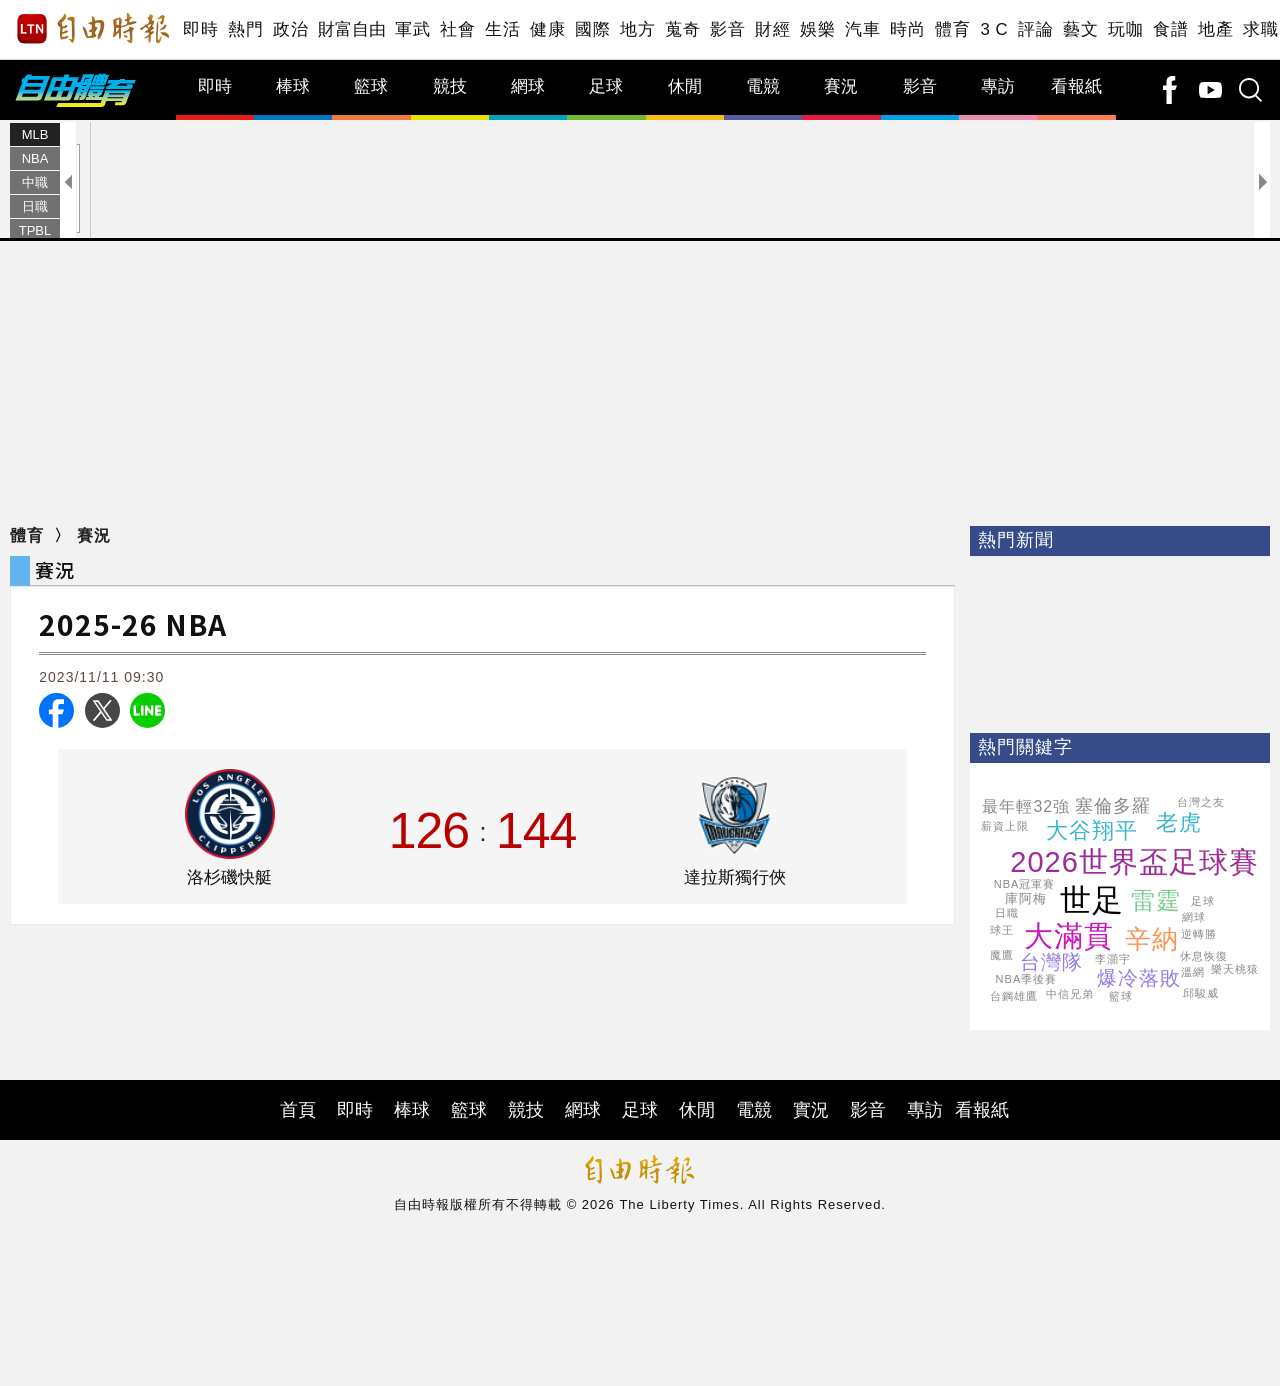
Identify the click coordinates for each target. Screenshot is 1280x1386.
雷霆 (1156, 900)
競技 (450, 86)
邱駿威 (1201, 993)
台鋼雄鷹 (1014, 996)
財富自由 (351, 29)
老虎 (1179, 822)
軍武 (412, 29)
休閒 (685, 86)
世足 (1092, 900)
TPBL (35, 230)
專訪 (998, 86)
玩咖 (1125, 29)
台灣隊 (1051, 962)
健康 (547, 29)
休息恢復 (1204, 956)
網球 (528, 86)
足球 (606, 86)
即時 (200, 29)
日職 (35, 206)
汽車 (862, 29)
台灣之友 (1201, 802)
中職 (35, 182)
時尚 (907, 29)
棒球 (293, 86)
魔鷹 (1002, 955)
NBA (35, 158)
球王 (1002, 930)
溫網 (1193, 972)
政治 (290, 29)
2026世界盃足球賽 (1134, 862)
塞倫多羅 (1113, 806)
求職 (1260, 29)
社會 (457, 29)
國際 (592, 29)
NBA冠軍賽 (1025, 884)
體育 (952, 29)
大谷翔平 (1092, 830)
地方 (637, 29)
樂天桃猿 (1235, 969)
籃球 (371, 86)
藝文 (1080, 29)
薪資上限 (1005, 826)
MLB (35, 134)
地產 (1215, 29)
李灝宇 (1113, 959)
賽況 (841, 86)
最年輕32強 (1026, 806)
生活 (502, 29)
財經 (772, 29)
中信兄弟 (1070, 994)
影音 (727, 29)
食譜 (1170, 29)
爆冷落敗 (1139, 978)
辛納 (1152, 939)
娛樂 (817, 29)
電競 (763, 86)
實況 (811, 1110)
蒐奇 (682, 29)
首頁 (298, 1110)
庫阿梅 (1026, 898)
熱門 (245, 29)
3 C (994, 29)
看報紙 (1076, 86)
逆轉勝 (1199, 934)
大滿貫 (1069, 936)
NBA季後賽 (1027, 979)
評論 (1035, 29)
